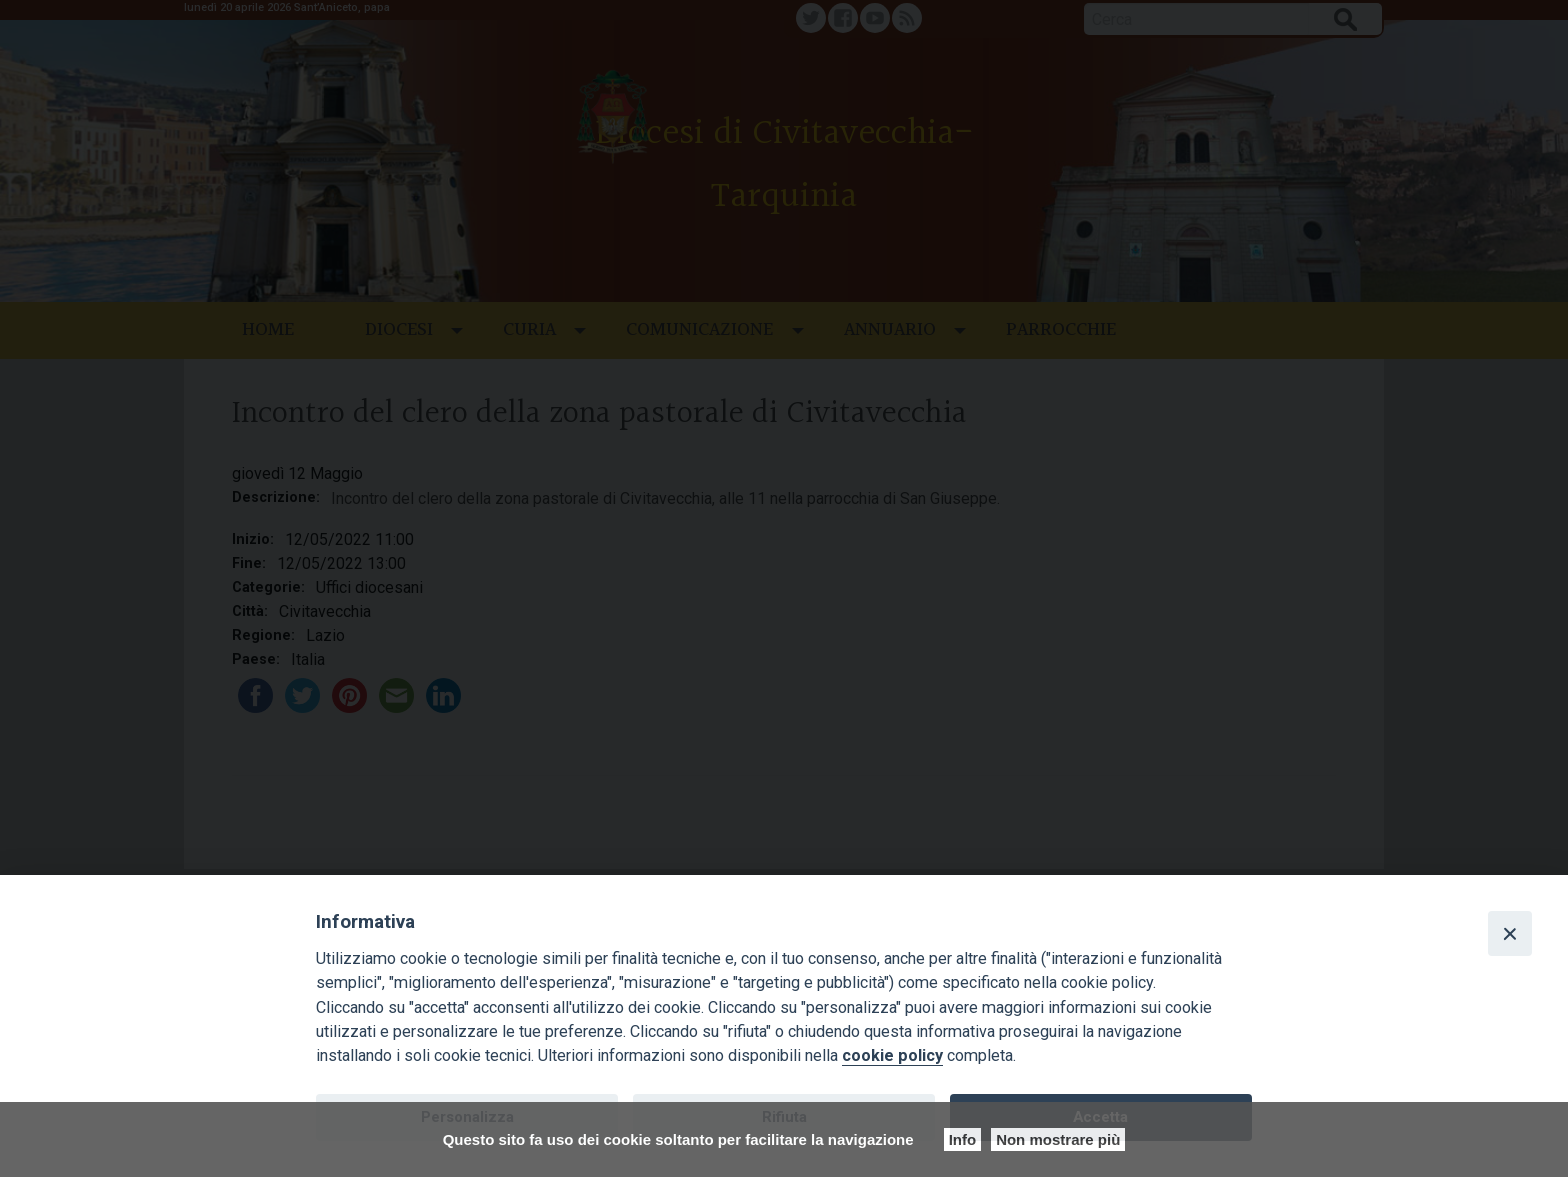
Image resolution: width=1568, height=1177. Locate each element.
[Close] (1510, 933)
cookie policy (892, 1055)
